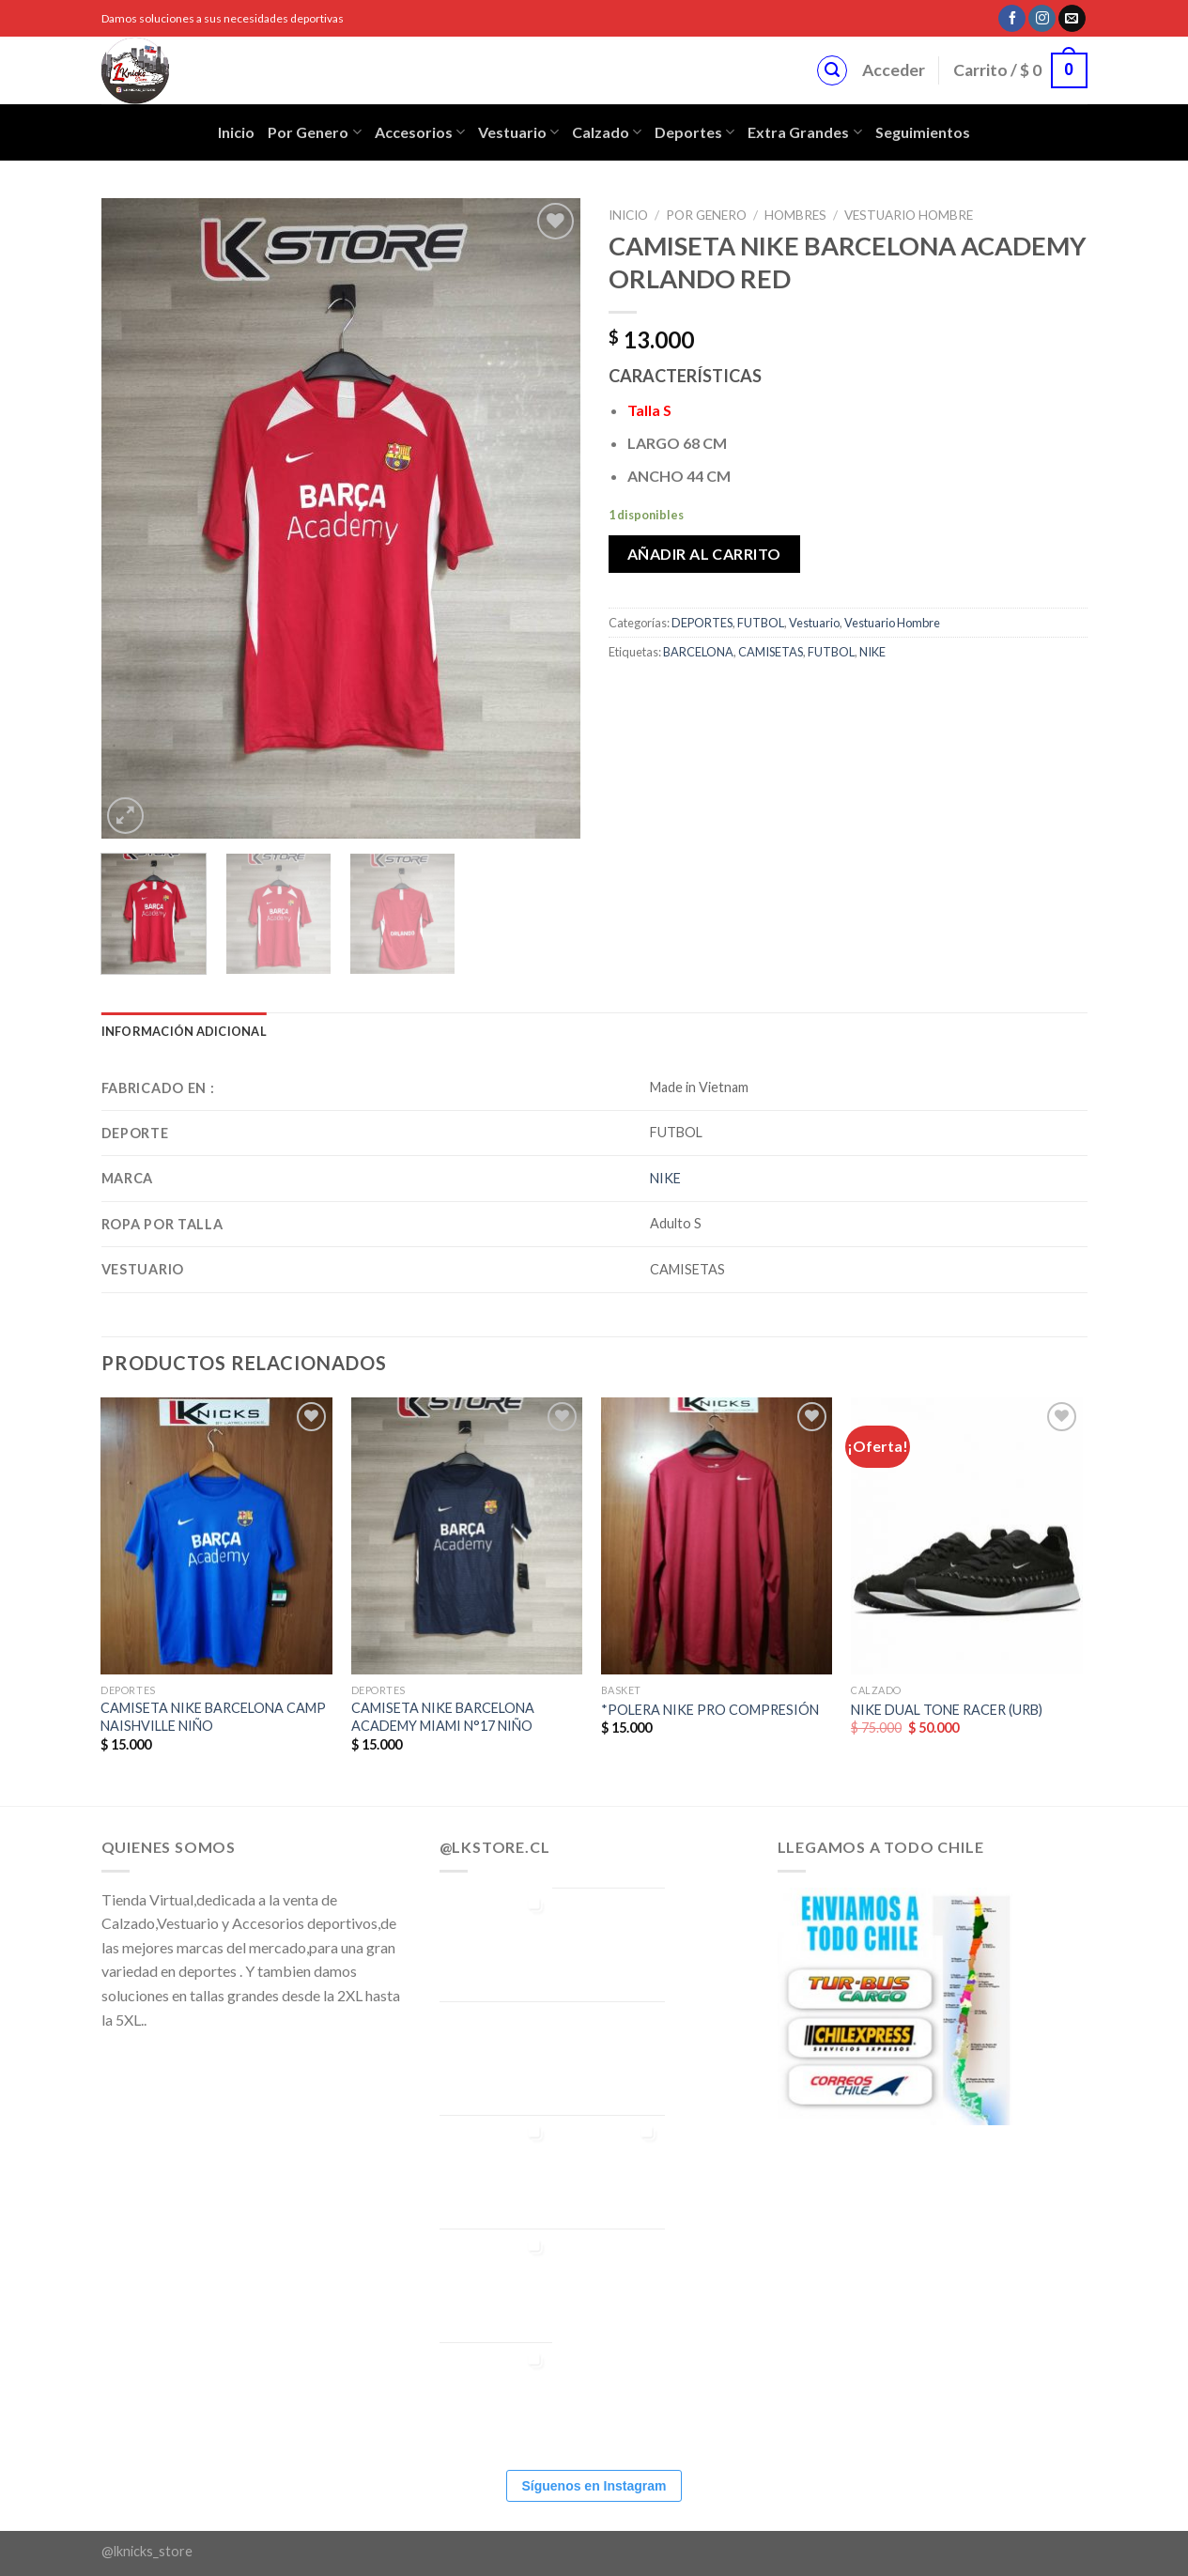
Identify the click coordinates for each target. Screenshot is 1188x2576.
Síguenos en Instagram (593, 2485)
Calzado (606, 132)
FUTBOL (760, 622)
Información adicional (184, 1031)
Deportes (694, 132)
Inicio (236, 132)
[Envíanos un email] (1072, 19)
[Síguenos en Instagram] (1042, 19)
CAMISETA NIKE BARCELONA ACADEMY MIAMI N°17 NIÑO (442, 1717)
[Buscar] (832, 70)
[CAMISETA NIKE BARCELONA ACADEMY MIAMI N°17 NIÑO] (467, 1536)
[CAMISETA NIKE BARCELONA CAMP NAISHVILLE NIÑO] (216, 1536)
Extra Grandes (804, 132)
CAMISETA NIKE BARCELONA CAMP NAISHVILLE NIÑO (213, 1717)
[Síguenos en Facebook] (1012, 19)
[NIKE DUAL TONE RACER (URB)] (967, 1536)
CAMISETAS (770, 651)
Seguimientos (922, 132)
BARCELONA (698, 651)
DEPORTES (702, 622)
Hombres (795, 215)
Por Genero (314, 132)
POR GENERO (706, 215)
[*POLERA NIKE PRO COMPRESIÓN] (717, 1536)
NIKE (872, 651)
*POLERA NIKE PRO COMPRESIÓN (710, 1710)
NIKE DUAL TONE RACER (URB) (946, 1710)
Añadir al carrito (704, 554)
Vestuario (518, 132)
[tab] (184, 1031)
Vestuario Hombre (908, 215)
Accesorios (420, 132)
